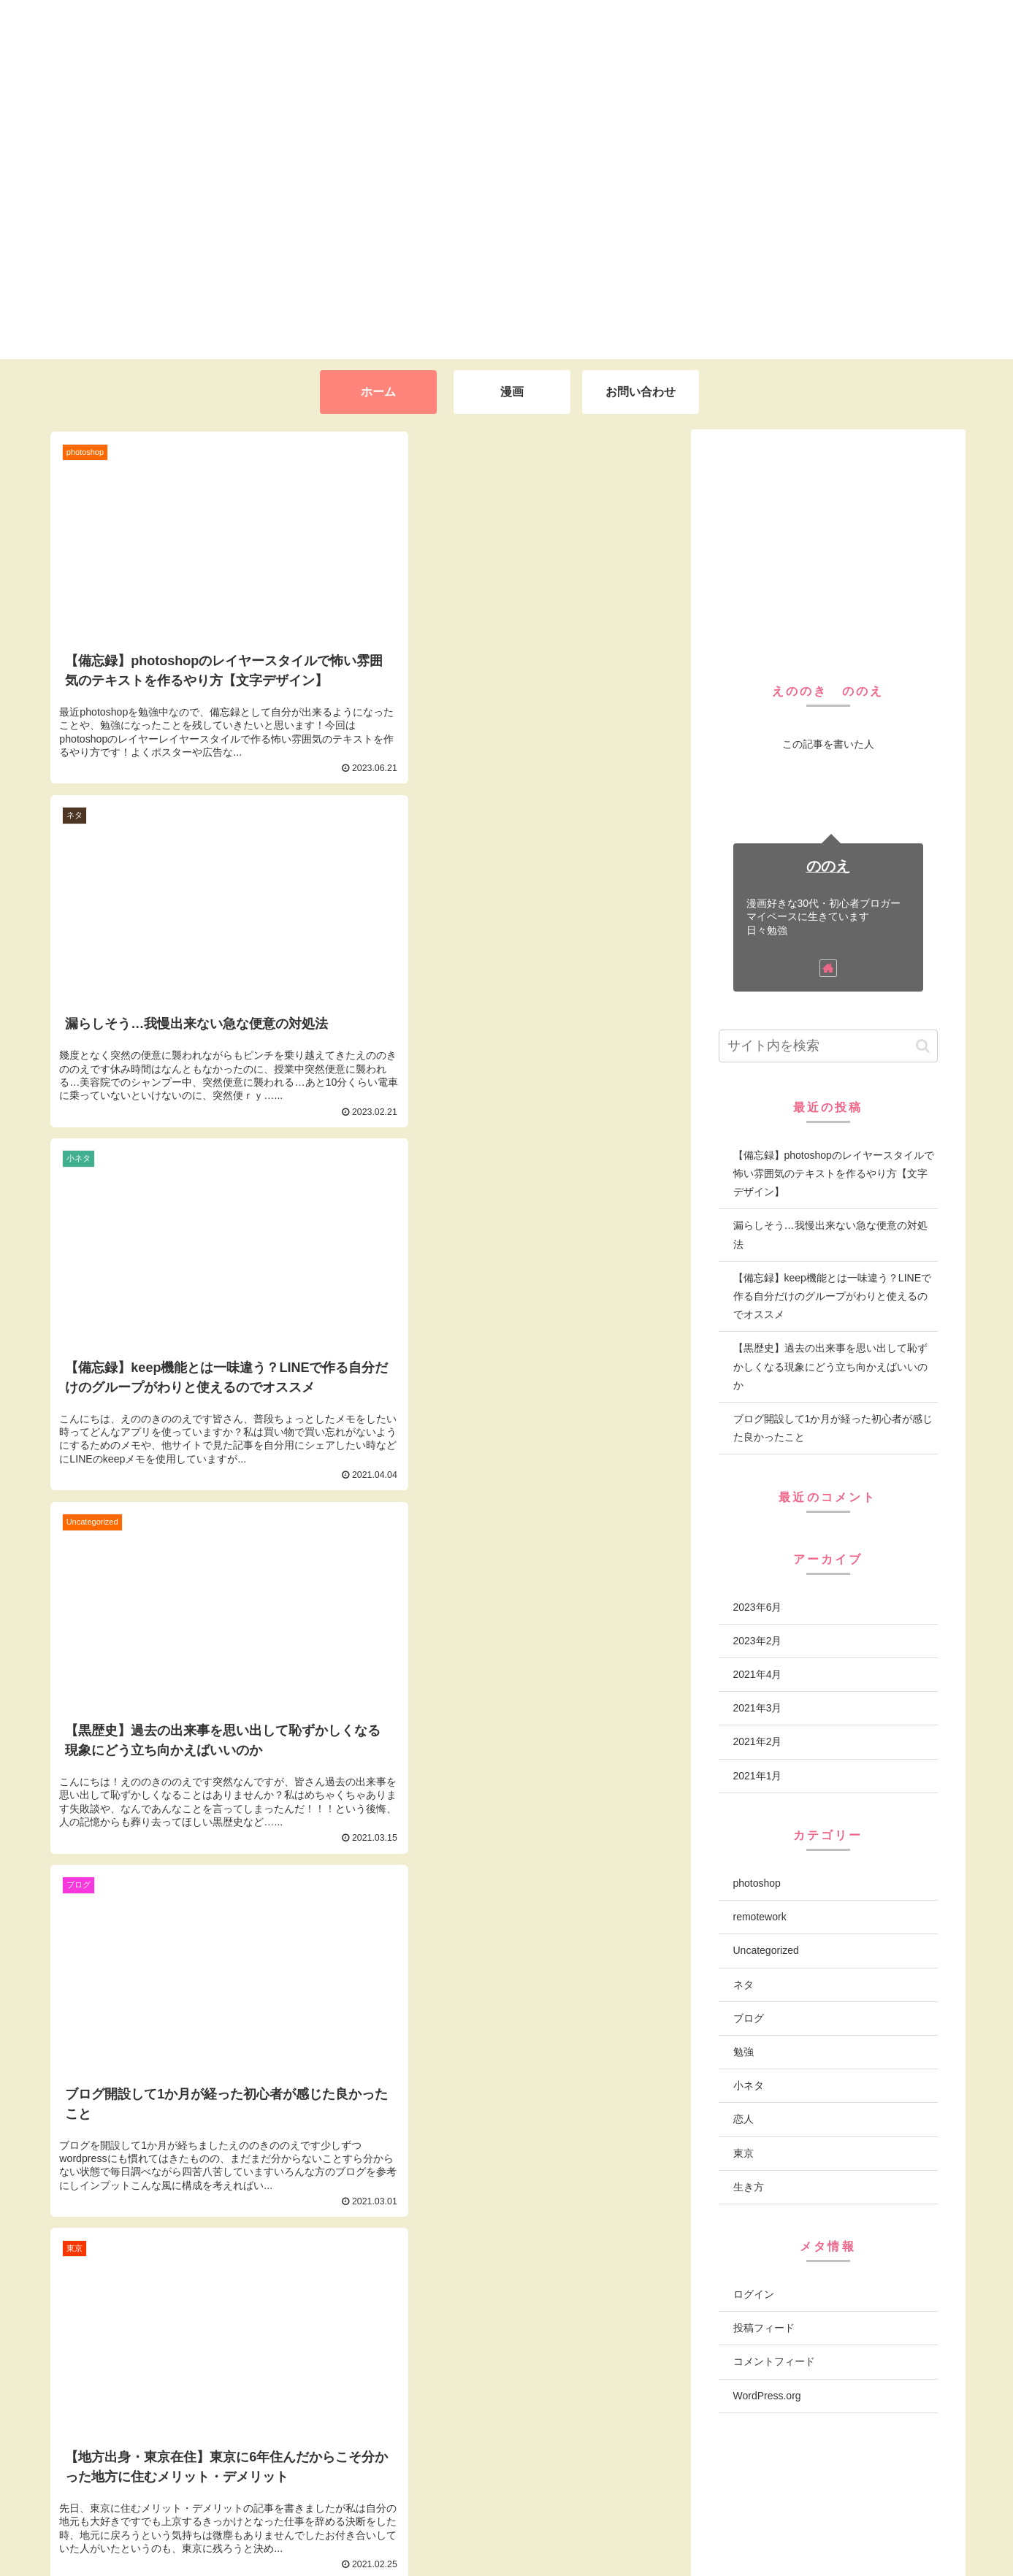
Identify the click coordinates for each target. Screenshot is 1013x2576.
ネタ (743, 1984)
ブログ (748, 2018)
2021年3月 (757, 1708)
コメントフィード (774, 2361)
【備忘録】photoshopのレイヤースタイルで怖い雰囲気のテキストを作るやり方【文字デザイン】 (833, 1173)
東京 (743, 2153)
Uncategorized (766, 1950)
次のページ (362, 2248)
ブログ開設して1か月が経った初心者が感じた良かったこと (833, 1428)
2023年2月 (757, 1641)
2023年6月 (757, 1607)
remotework (760, 1917)
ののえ (828, 866)
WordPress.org (767, 2395)
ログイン (753, 2294)
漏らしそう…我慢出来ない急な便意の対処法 (830, 1234)
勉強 (743, 2052)
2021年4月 (757, 1674)
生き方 (748, 2187)
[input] (828, 1046)
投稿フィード (764, 2328)
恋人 (743, 2119)
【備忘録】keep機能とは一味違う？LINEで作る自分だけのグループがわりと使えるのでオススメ (832, 1296)
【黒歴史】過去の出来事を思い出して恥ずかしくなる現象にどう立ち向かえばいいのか (830, 1366)
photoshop (757, 1883)
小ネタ (748, 2085)
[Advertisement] (828, 546)
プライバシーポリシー (900, 2525)
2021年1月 (757, 1776)
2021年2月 (757, 1741)
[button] (923, 1046)
